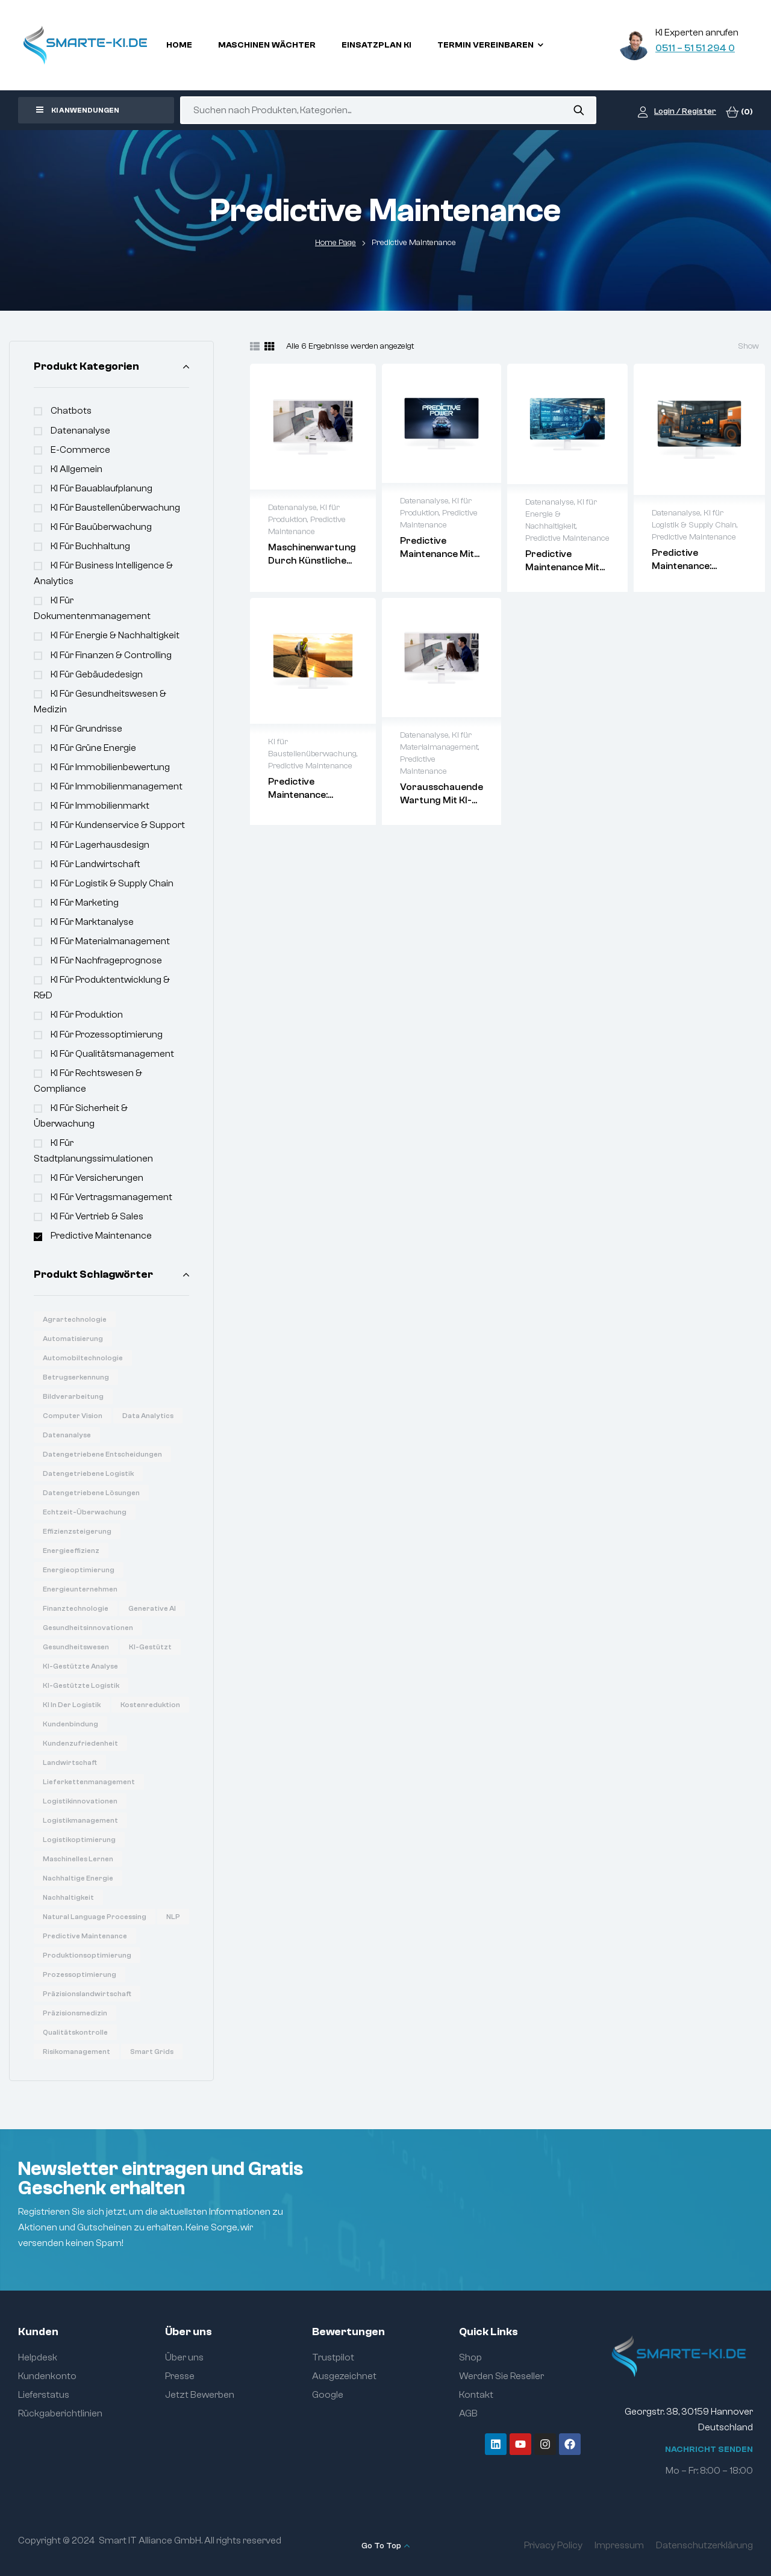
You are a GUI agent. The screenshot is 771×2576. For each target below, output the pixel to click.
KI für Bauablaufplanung (101, 488)
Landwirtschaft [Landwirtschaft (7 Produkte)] (70, 1762)
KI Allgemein (76, 469)
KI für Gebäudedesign (97, 674)
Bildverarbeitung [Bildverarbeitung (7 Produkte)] (73, 1396)
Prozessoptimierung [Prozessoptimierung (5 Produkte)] (79, 1974)
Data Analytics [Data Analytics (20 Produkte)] (147, 1415)
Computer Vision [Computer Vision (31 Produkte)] (72, 1415)
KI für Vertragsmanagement (111, 1197)
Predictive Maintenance (101, 1235)
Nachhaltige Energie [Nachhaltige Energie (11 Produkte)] (78, 1878)
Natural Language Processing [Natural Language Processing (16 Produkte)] (94, 1916)
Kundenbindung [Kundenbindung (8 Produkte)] (70, 1724)
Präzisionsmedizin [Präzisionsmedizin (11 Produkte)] (75, 2013)
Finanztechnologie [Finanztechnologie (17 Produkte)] (75, 1608)
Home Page (335, 242)
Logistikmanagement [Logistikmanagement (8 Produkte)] (80, 1820)
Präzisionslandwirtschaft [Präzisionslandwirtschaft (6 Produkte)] (87, 1994)
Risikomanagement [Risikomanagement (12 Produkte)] (76, 2051)
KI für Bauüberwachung (101, 526)
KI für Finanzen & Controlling (111, 655)
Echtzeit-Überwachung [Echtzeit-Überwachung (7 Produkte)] (84, 1512)
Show (748, 346)
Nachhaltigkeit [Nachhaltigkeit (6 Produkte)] (68, 1897)
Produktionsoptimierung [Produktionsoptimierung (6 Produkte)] (87, 1955)
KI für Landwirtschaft (95, 864)
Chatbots (71, 410)
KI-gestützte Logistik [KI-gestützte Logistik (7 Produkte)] (81, 1685)
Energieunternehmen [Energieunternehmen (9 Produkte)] (80, 1589)
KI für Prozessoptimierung (107, 1034)
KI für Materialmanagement (110, 941)
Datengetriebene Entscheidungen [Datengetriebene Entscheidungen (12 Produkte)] (102, 1454)
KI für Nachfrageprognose (106, 960)
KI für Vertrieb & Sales (97, 1216)
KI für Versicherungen (97, 1177)
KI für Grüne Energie (93, 747)
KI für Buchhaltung (90, 546)
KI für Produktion (87, 1014)
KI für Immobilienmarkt (100, 805)
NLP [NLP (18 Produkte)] (173, 1916)
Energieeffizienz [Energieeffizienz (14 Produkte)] (71, 1550)
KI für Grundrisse (86, 728)
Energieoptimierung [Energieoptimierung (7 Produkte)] (78, 1570)
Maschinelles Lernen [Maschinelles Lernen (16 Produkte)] (78, 1859)
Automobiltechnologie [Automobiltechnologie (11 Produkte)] (83, 1358)
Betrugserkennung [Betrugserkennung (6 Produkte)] (76, 1377)
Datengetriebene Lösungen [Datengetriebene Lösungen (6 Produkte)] (91, 1493)
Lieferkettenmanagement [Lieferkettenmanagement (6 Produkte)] (89, 1782)
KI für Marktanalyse (92, 921)
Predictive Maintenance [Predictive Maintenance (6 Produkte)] (85, 1936)
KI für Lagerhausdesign (100, 844)
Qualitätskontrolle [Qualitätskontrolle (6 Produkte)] (75, 2032)
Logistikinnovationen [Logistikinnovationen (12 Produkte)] (80, 1801)
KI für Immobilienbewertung (110, 767)
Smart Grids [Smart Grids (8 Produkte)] (151, 2051)
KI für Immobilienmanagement (117, 786)
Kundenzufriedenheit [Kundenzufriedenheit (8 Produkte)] (80, 1743)
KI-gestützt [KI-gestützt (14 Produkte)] (150, 1647)
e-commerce (80, 449)
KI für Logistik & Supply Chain (112, 883)
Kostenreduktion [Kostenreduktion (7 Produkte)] (150, 1704)
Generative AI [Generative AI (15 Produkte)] (152, 1608)
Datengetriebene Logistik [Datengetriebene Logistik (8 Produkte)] (88, 1473)
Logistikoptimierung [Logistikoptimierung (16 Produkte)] (79, 1839)
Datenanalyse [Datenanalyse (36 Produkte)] (67, 1435)
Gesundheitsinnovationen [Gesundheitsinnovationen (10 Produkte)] (88, 1627)
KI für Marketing (85, 902)
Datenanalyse (80, 430)
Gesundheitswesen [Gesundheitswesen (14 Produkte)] (76, 1647)
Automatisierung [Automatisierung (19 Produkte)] (73, 1338)
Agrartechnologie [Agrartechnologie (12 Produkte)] (75, 1319)
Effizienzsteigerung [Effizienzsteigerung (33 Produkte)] (77, 1531)
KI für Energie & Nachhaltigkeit (115, 635)
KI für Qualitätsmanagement (112, 1053)
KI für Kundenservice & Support (118, 825)
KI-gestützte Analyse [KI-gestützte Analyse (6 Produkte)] (80, 1666)
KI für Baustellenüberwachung (115, 507)
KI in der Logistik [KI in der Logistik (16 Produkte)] (72, 1704)
